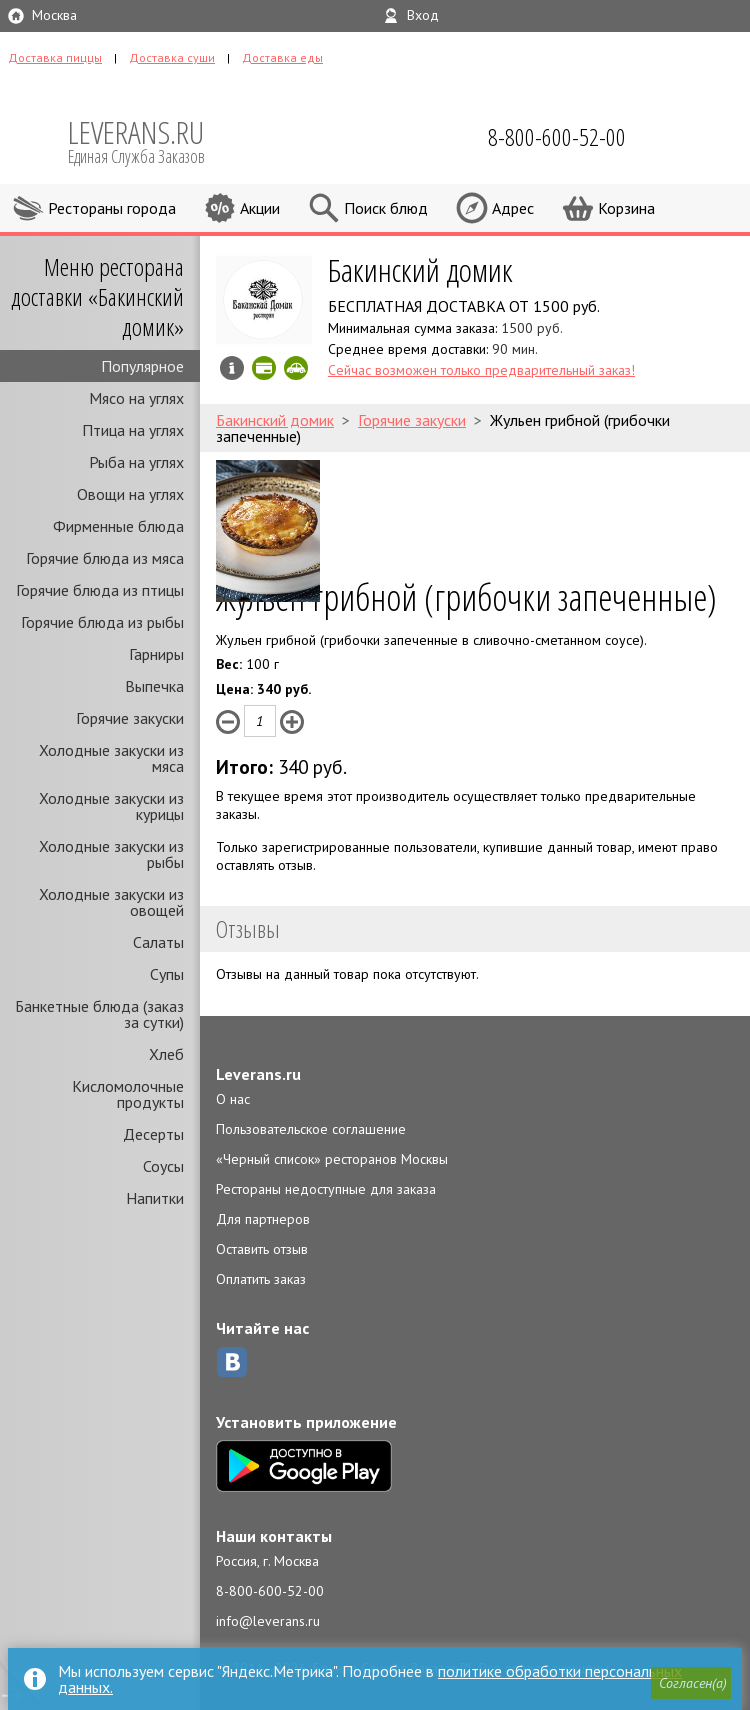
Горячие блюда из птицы (100, 590)
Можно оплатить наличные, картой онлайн (264, 368)
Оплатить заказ (261, 1279)
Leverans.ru (258, 1074)
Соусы (163, 1166)
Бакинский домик (420, 269)
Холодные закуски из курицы (111, 806)
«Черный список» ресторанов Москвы (332, 1159)
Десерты (153, 1134)
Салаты (158, 942)
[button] (691, 1684)
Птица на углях (133, 430)
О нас (233, 1099)
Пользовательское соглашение (311, 1129)
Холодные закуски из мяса (111, 758)
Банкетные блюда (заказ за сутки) (99, 1014)
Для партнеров (263, 1219)
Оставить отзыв (262, 1249)
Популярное (142, 366)
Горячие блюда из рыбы (102, 622)
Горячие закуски (130, 718)
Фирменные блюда (118, 526)
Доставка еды (282, 57)
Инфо (232, 368)
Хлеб (166, 1054)
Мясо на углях (136, 398)
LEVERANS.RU (150, 140)
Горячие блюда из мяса (105, 558)
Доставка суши (172, 57)
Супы (167, 974)
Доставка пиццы (55, 57)
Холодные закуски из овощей (111, 902)
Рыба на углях (136, 462)
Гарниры (156, 654)
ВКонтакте (232, 1362)
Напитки (155, 1198)
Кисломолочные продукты (128, 1094)
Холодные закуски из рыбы (111, 854)
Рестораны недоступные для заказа (326, 1189)
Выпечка (154, 686)
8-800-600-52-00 (270, 1591)
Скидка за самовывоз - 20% (296, 368)
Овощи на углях (130, 494)
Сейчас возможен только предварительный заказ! (481, 370)
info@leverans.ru (268, 1621)
